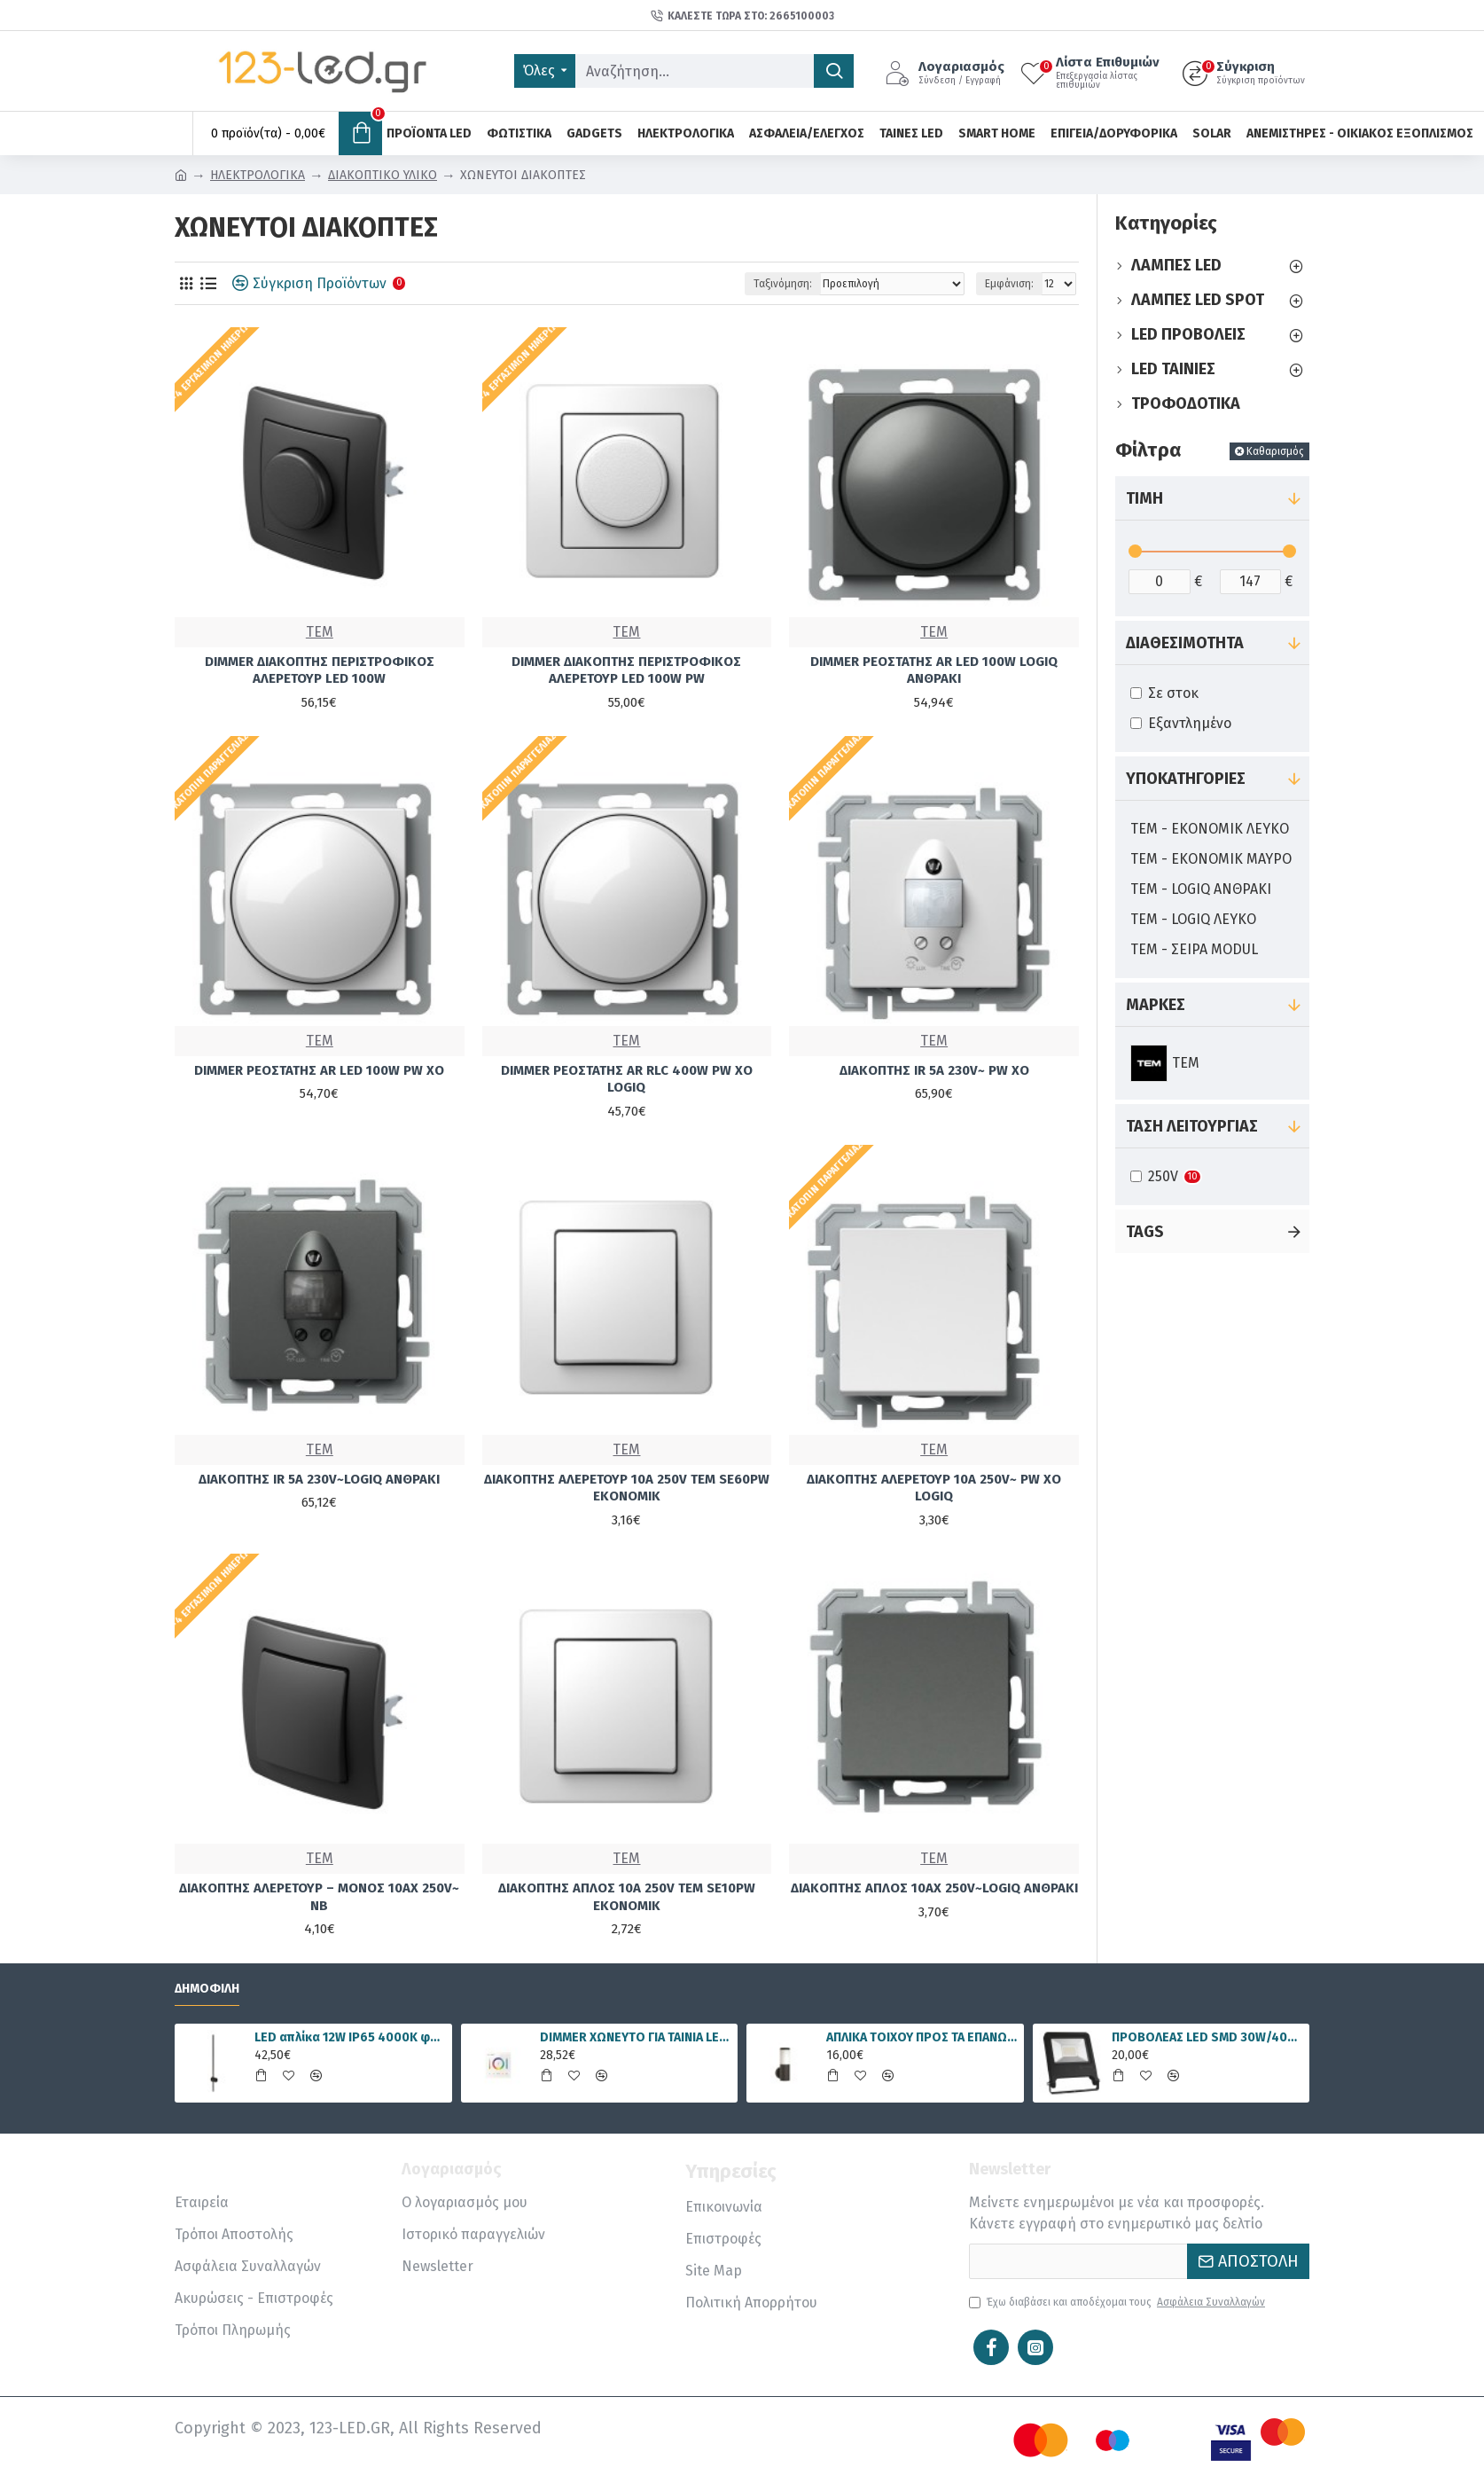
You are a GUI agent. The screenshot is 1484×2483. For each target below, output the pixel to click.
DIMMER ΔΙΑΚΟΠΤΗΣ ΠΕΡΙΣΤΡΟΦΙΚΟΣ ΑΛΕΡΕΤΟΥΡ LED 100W (319, 670)
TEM (319, 631)
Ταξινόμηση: (783, 284)
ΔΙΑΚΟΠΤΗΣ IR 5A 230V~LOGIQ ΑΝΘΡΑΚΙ (319, 1479)
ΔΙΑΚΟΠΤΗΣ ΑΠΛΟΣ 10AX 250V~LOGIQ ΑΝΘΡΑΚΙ (934, 1888)
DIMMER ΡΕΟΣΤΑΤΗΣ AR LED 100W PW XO (319, 1070)
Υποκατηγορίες (1186, 778)
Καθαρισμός (1275, 451)
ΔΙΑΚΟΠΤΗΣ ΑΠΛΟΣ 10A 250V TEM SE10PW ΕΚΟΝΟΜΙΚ (626, 1897)
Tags (1145, 1232)
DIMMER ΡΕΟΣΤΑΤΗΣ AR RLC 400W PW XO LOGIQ (627, 1079)
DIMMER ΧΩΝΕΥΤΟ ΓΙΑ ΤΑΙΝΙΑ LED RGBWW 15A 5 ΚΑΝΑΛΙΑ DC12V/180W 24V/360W (635, 2037)
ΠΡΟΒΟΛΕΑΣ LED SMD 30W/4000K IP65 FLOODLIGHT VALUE (1207, 2037)
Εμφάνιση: (1009, 284)
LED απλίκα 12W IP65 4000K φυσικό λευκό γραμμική (350, 2037)
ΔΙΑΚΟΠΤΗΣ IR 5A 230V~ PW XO (934, 1070)
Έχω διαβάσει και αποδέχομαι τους (1118, 2302)
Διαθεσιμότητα (1185, 643)
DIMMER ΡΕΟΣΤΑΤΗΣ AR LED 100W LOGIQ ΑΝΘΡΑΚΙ (934, 670)
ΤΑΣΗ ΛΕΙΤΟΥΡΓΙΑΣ (1192, 1126)
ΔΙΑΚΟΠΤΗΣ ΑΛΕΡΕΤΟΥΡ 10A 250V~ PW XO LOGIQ (934, 1488)
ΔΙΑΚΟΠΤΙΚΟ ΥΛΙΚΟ (382, 175)
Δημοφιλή (207, 1988)
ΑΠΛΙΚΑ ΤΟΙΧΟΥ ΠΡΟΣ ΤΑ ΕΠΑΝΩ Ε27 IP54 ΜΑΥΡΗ (922, 2037)
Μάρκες (1155, 1004)
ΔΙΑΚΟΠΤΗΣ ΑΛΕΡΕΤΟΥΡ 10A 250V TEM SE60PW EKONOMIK (626, 1488)
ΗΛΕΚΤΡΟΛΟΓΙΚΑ (257, 175)
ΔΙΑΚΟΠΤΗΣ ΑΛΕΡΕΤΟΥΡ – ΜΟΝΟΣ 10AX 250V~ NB (319, 1897)
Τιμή (1144, 498)
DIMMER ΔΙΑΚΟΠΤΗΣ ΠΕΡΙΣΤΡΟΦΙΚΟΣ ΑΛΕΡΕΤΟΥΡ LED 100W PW (626, 670)
